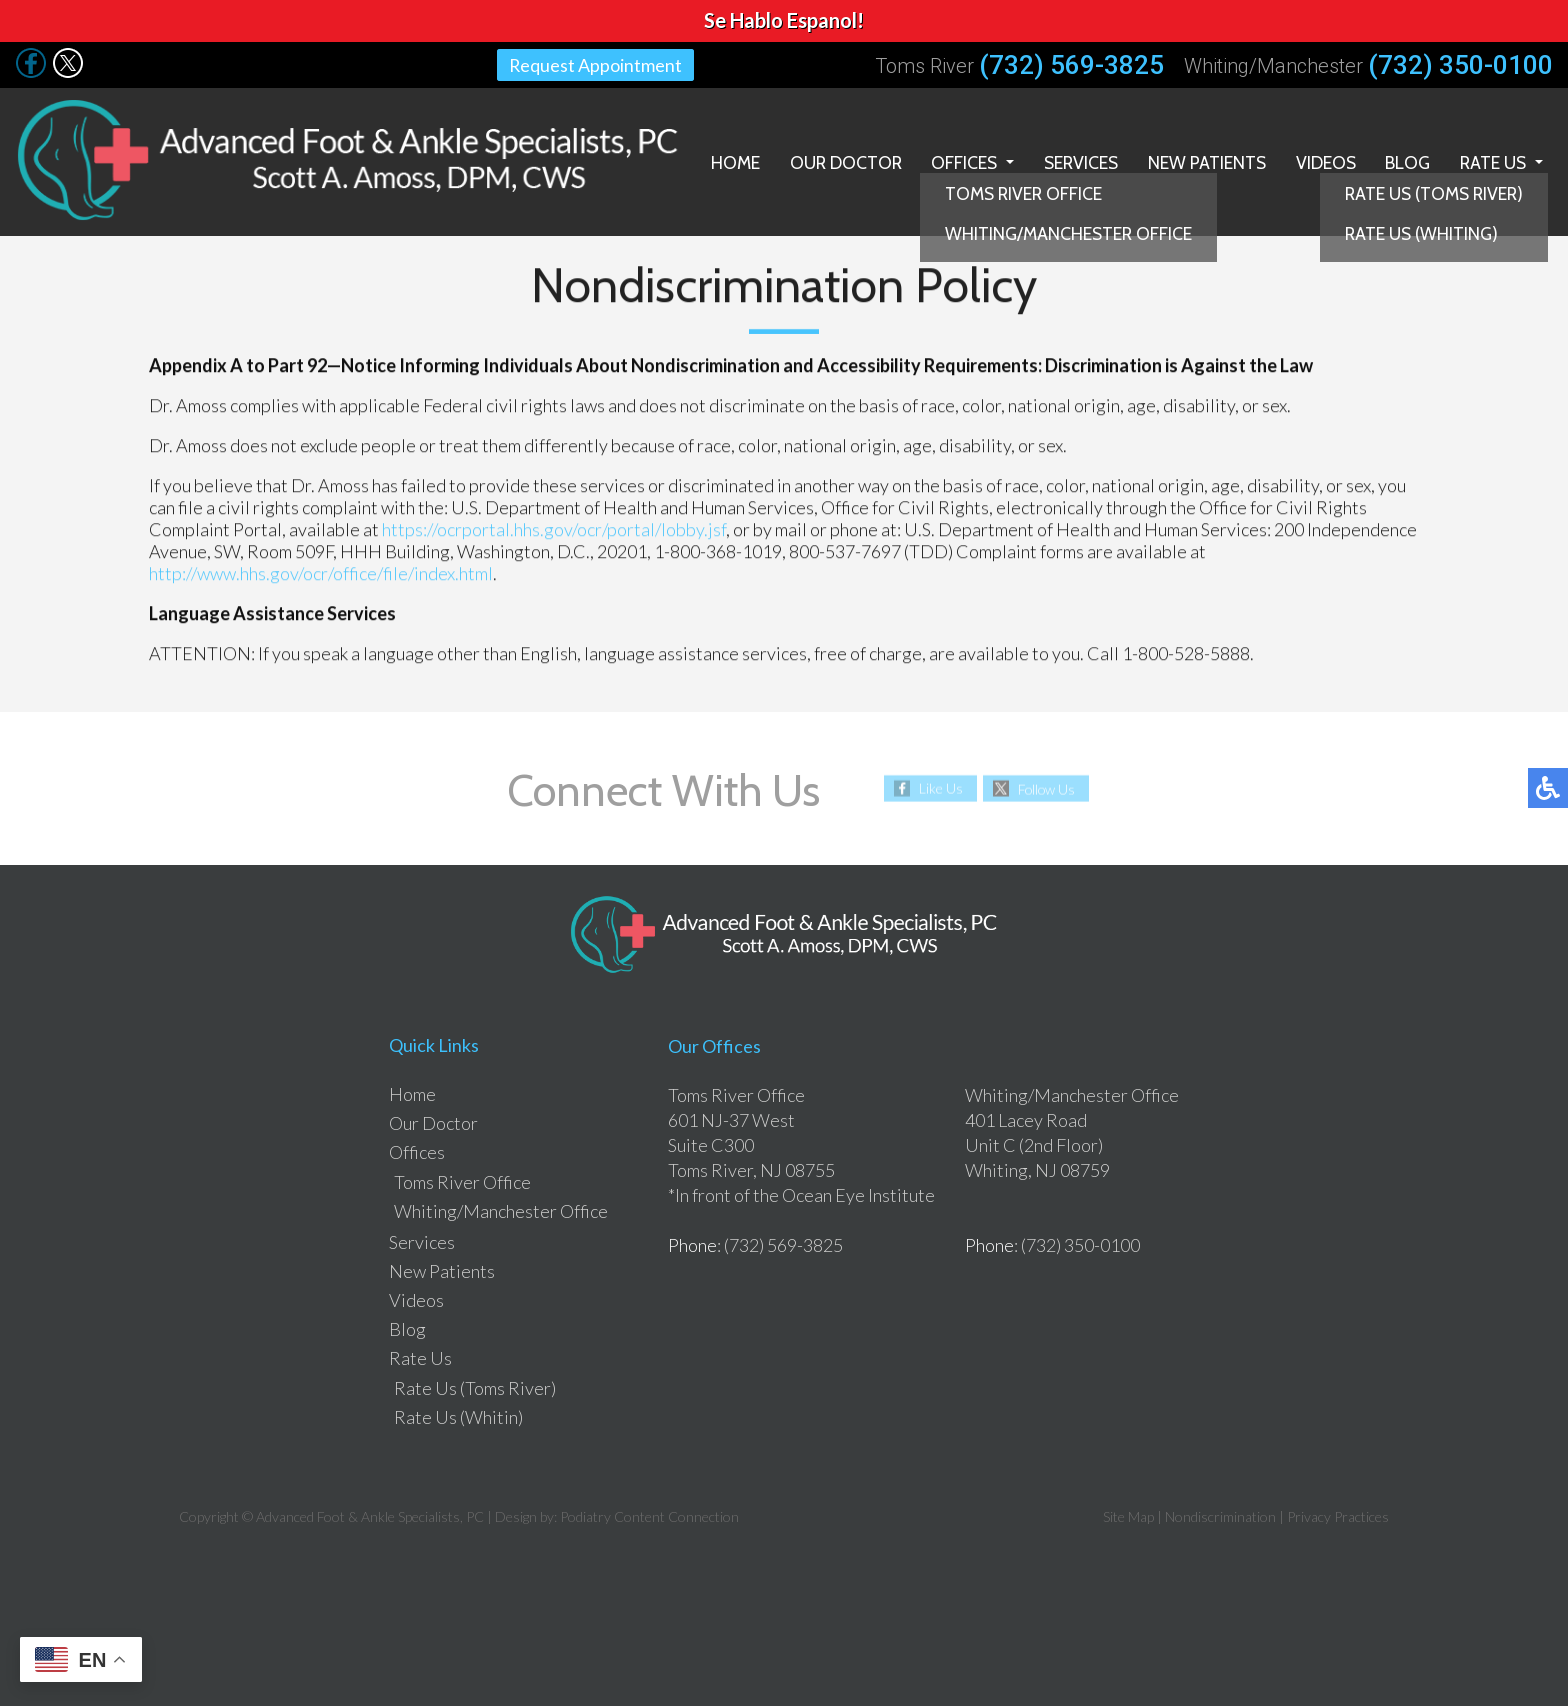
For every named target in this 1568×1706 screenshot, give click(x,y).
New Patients (1200, 160)
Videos (1320, 160)
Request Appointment (596, 65)
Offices (953, 160)
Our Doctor (832, 160)
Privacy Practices (1338, 1513)
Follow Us (1046, 785)
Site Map (1128, 1513)
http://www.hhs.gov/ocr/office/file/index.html (321, 571)
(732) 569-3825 (1071, 65)
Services (1072, 160)
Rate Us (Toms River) (475, 1385)
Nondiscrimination (1220, 1513)
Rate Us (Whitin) (458, 1414)
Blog (1404, 160)
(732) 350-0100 (1460, 65)
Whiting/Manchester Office (501, 1208)
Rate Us (1491, 160)
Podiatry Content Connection (649, 1513)
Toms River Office (462, 1179)
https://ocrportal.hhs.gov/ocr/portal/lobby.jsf (554, 527)
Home (720, 160)
